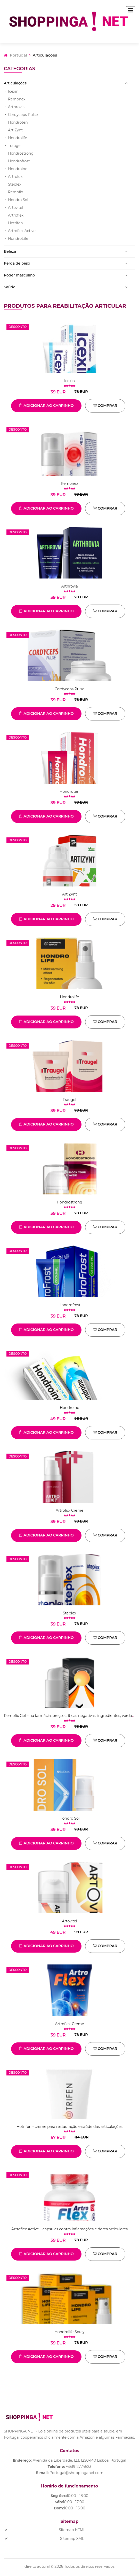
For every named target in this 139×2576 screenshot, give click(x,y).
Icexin (13, 91)
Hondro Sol (18, 199)
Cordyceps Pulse (23, 114)
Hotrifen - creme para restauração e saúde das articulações (69, 2126)
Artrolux (15, 176)
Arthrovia (16, 107)
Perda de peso (17, 263)
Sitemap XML (72, 2538)
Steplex (14, 184)
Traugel (14, 145)
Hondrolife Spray (69, 2331)
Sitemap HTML (72, 2529)
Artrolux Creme (69, 1510)
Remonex (16, 99)
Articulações (15, 83)
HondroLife (18, 238)
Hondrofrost (19, 161)
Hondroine (17, 169)
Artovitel (15, 207)
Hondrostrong (21, 153)
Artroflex (15, 215)
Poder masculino (19, 275)
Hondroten (18, 122)
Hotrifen (15, 223)
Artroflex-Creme (69, 2024)
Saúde (9, 287)
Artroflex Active (22, 230)
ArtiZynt (15, 130)
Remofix (15, 192)
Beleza (10, 251)
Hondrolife (17, 138)
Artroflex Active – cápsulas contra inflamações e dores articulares (69, 2229)
